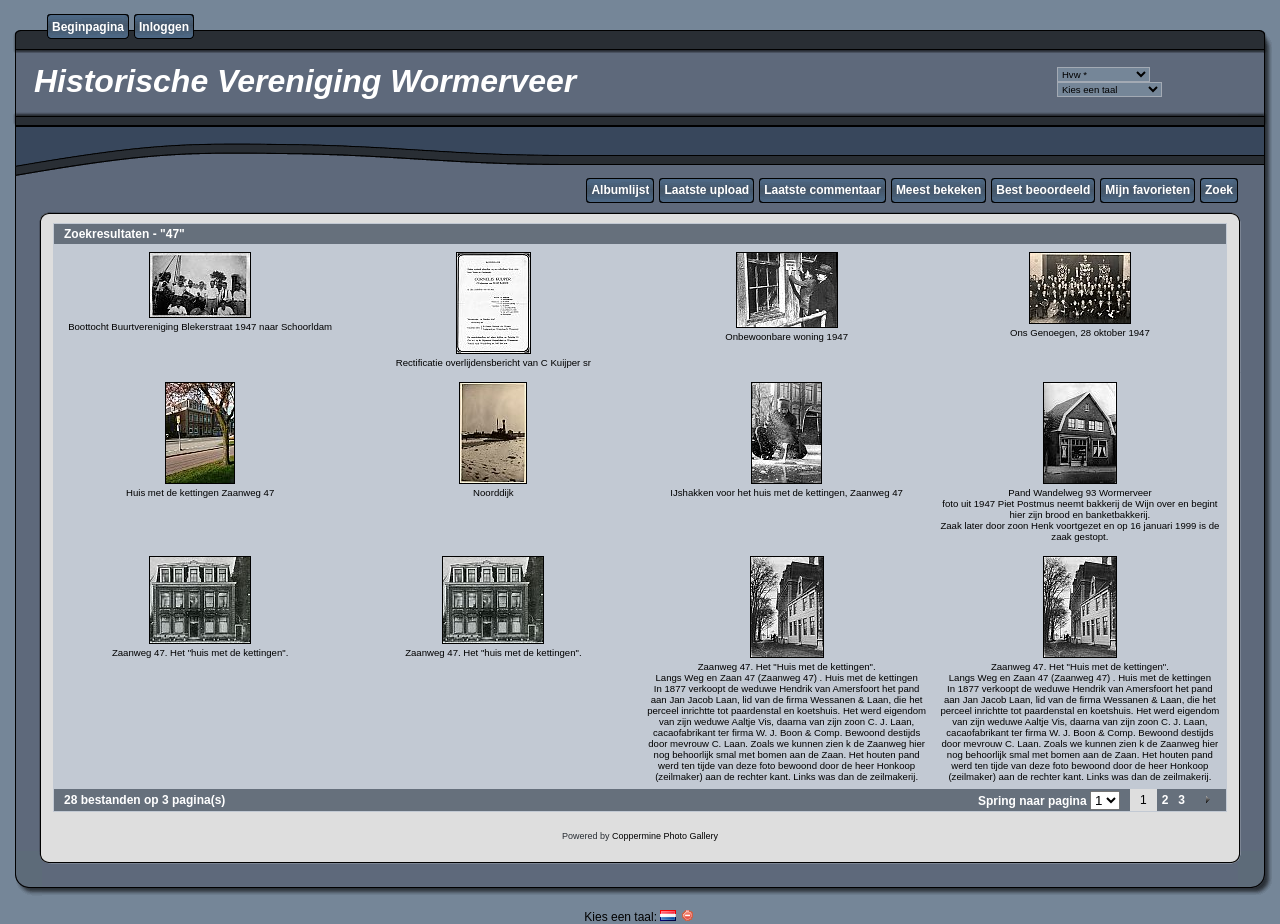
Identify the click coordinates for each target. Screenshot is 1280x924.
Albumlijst (620, 190)
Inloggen (164, 27)
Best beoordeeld (1043, 190)
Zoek (1219, 190)
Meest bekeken (938, 190)
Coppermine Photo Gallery (665, 836)
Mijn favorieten (1147, 190)
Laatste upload (706, 190)
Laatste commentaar (822, 190)
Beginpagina (88, 27)
